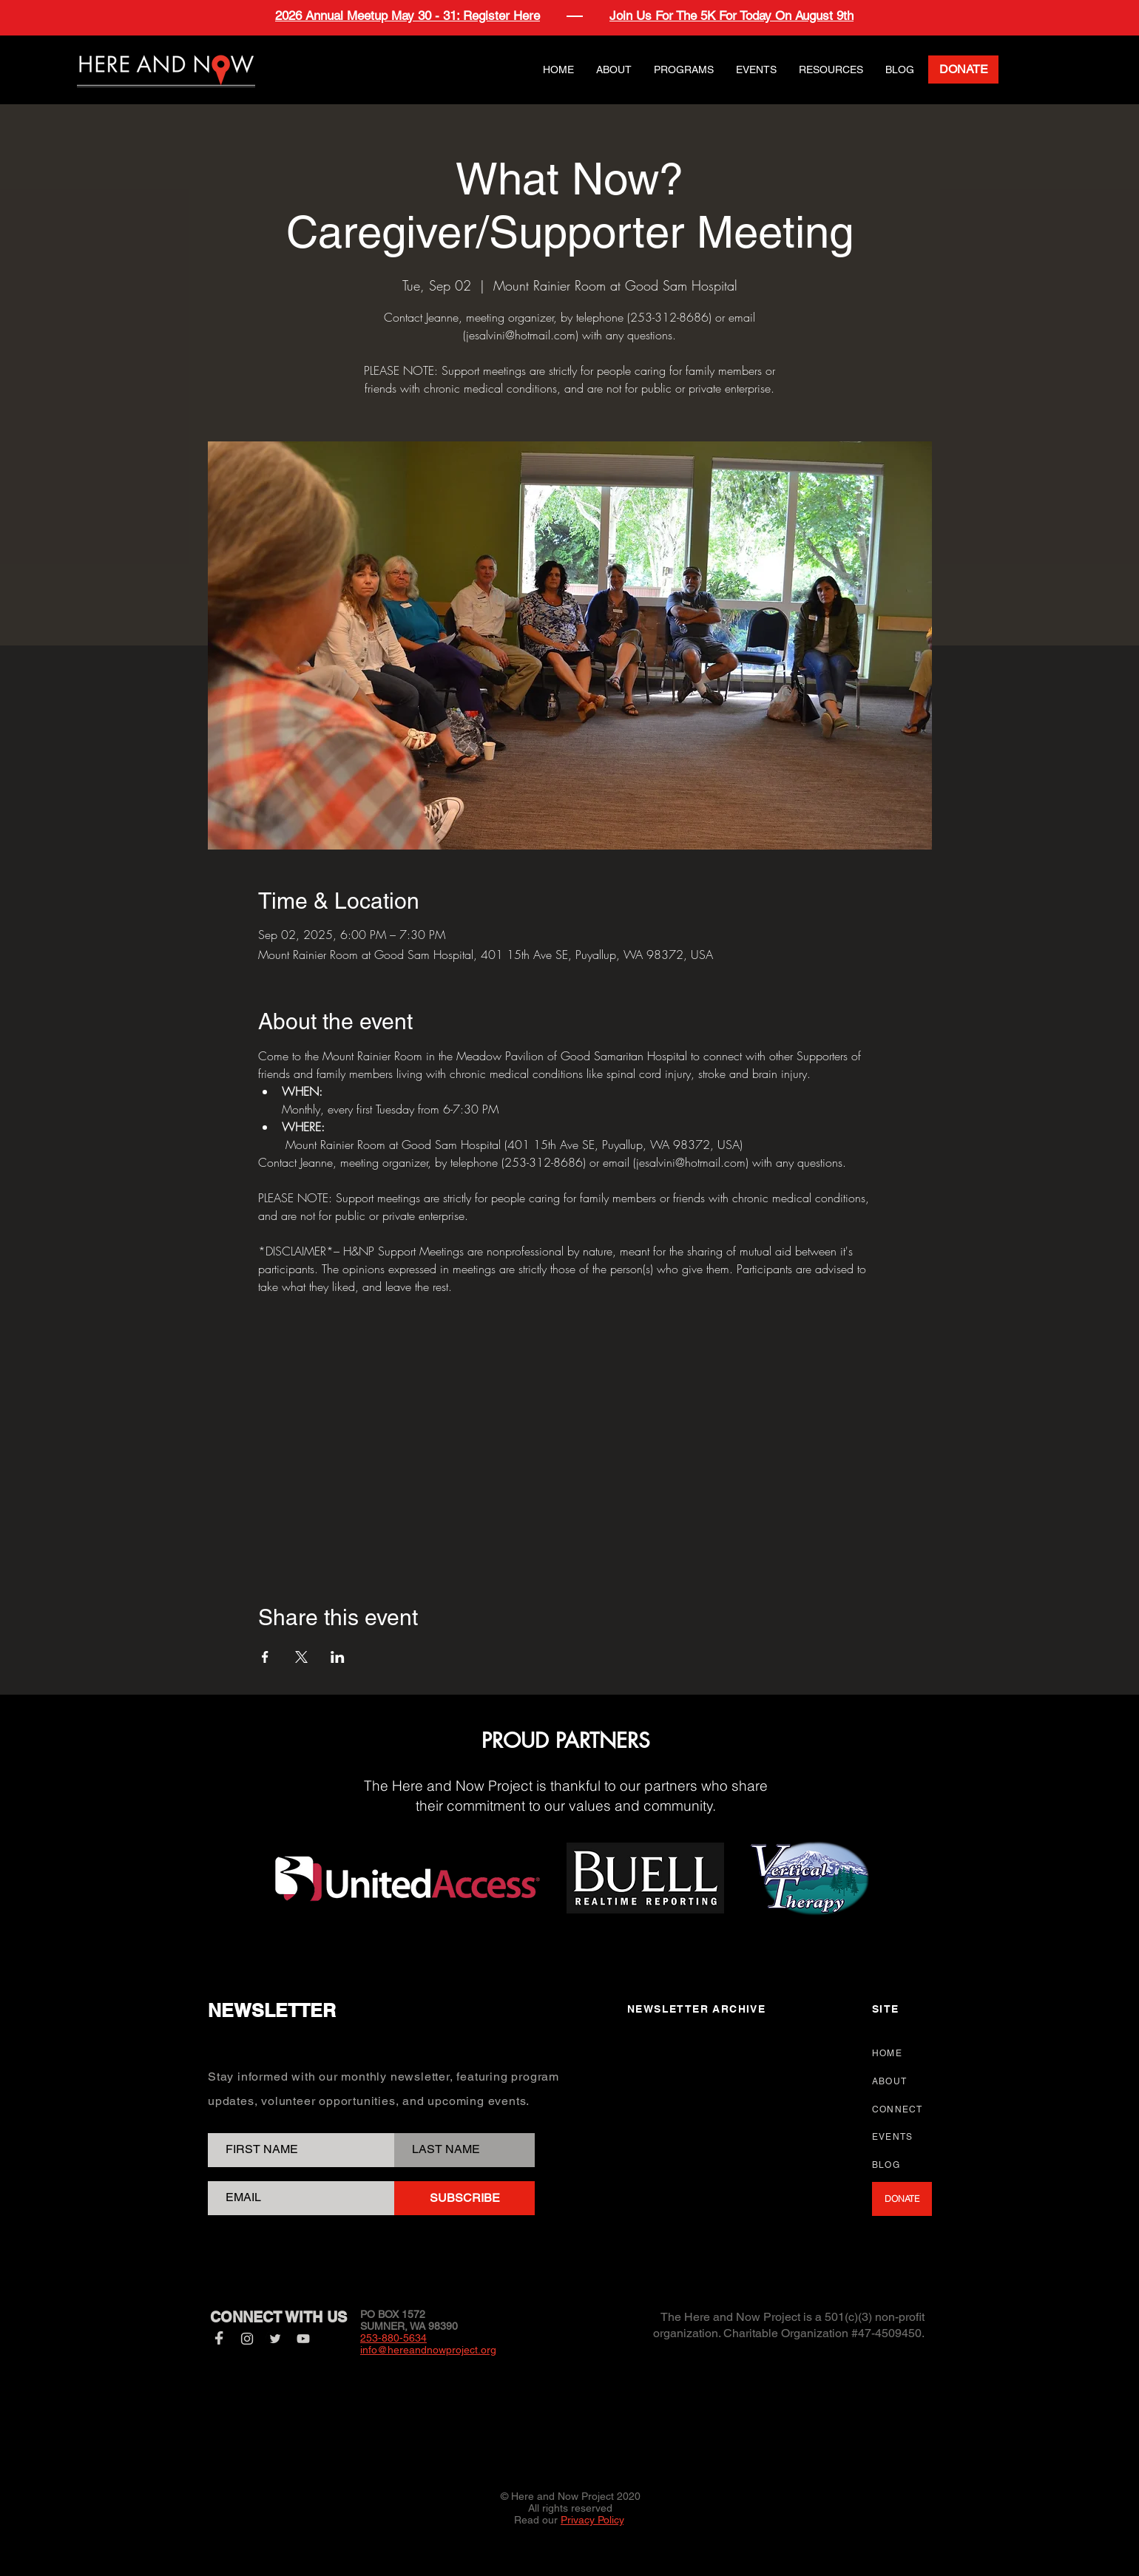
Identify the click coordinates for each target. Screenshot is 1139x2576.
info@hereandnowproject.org (428, 2350)
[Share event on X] (301, 1657)
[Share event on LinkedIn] (338, 1657)
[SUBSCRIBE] (464, 2198)
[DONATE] (963, 69)
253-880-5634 (393, 2338)
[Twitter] (275, 2339)
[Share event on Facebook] (265, 1657)
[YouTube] (303, 2339)
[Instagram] (247, 2339)
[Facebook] (219, 2339)
